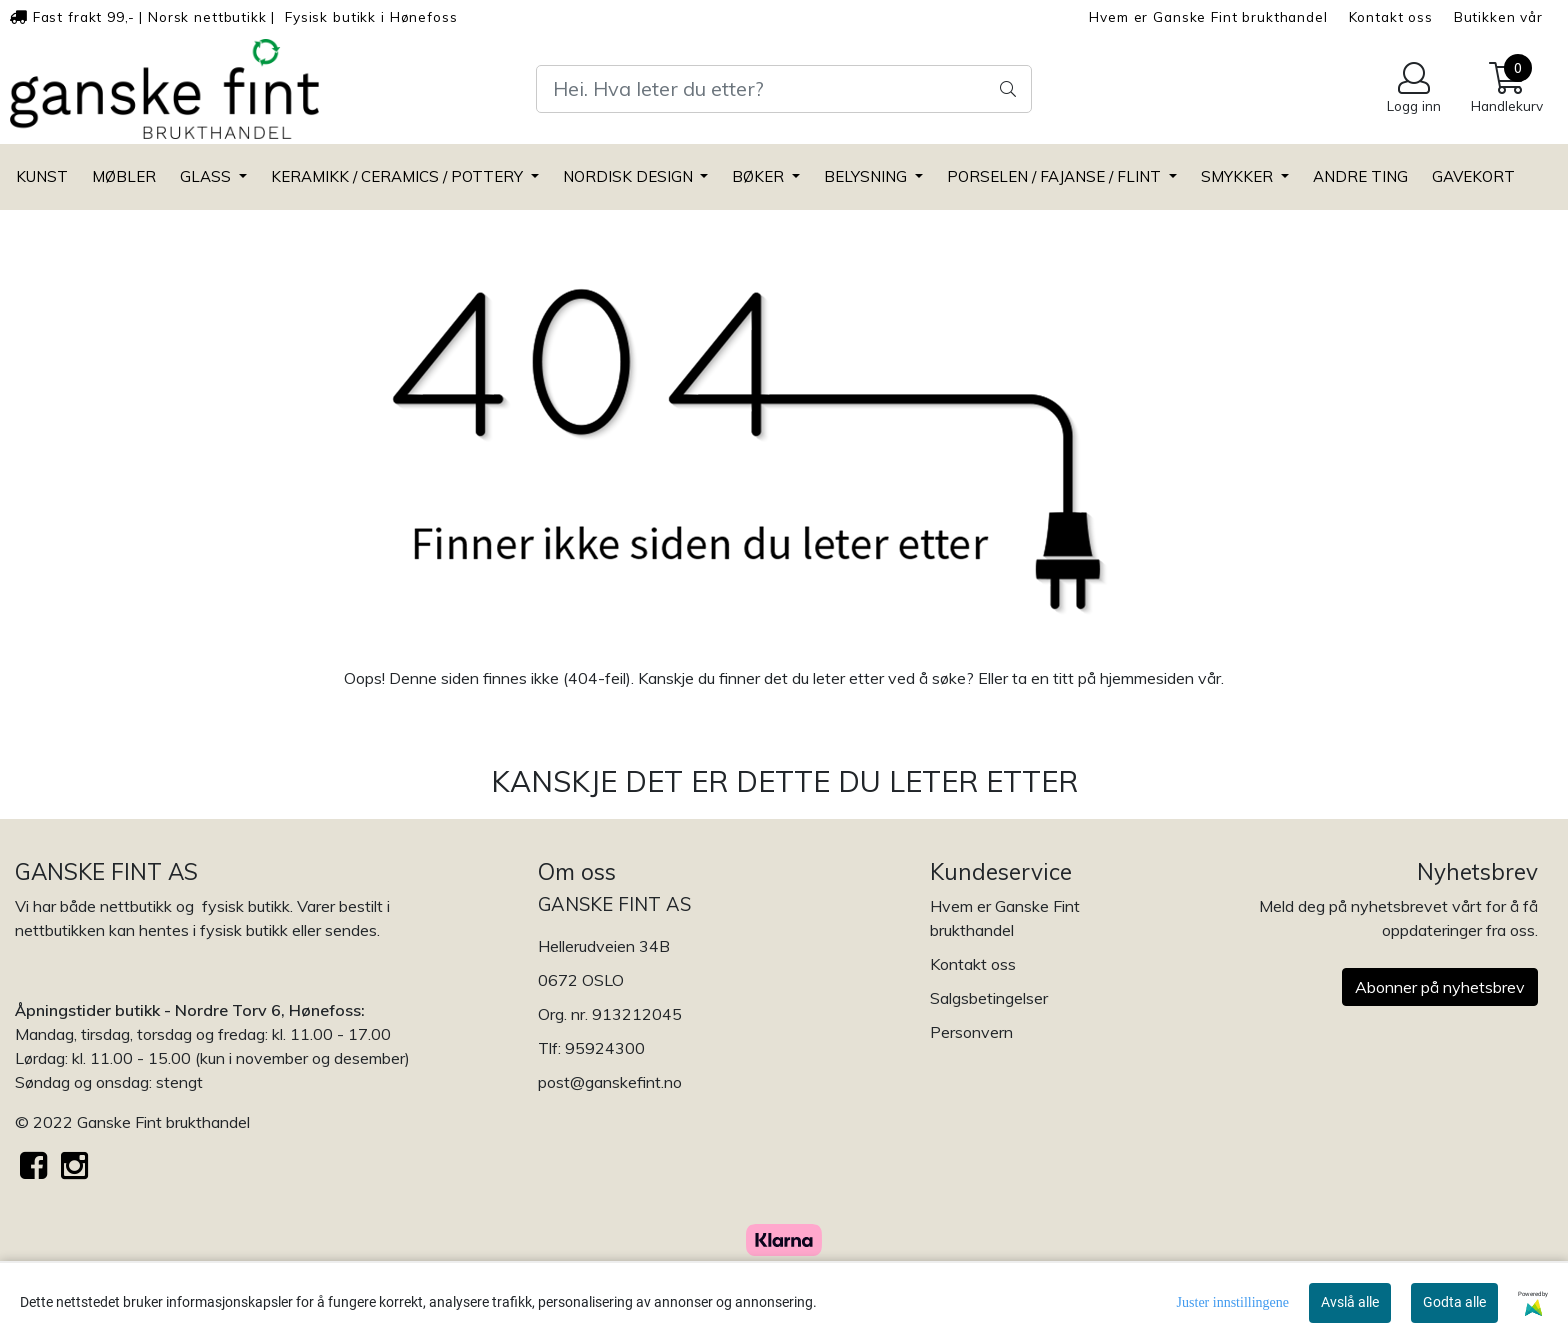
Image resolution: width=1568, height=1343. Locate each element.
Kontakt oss (1391, 16)
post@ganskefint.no (610, 1082)
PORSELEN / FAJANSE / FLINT (1056, 176)
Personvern (971, 1032)
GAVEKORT (1473, 176)
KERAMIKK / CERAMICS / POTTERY (399, 176)
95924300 (605, 1048)
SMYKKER (1239, 176)
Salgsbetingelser (989, 998)
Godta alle (1454, 1302)
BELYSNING (867, 176)
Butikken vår (1498, 16)
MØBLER (124, 176)
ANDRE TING (1360, 176)
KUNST (42, 176)
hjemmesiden (1147, 678)
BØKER (760, 176)
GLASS (207, 176)
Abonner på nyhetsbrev (1440, 987)
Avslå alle (1350, 1302)
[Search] (784, 89)
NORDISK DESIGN (630, 176)
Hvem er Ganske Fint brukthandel (1208, 16)
